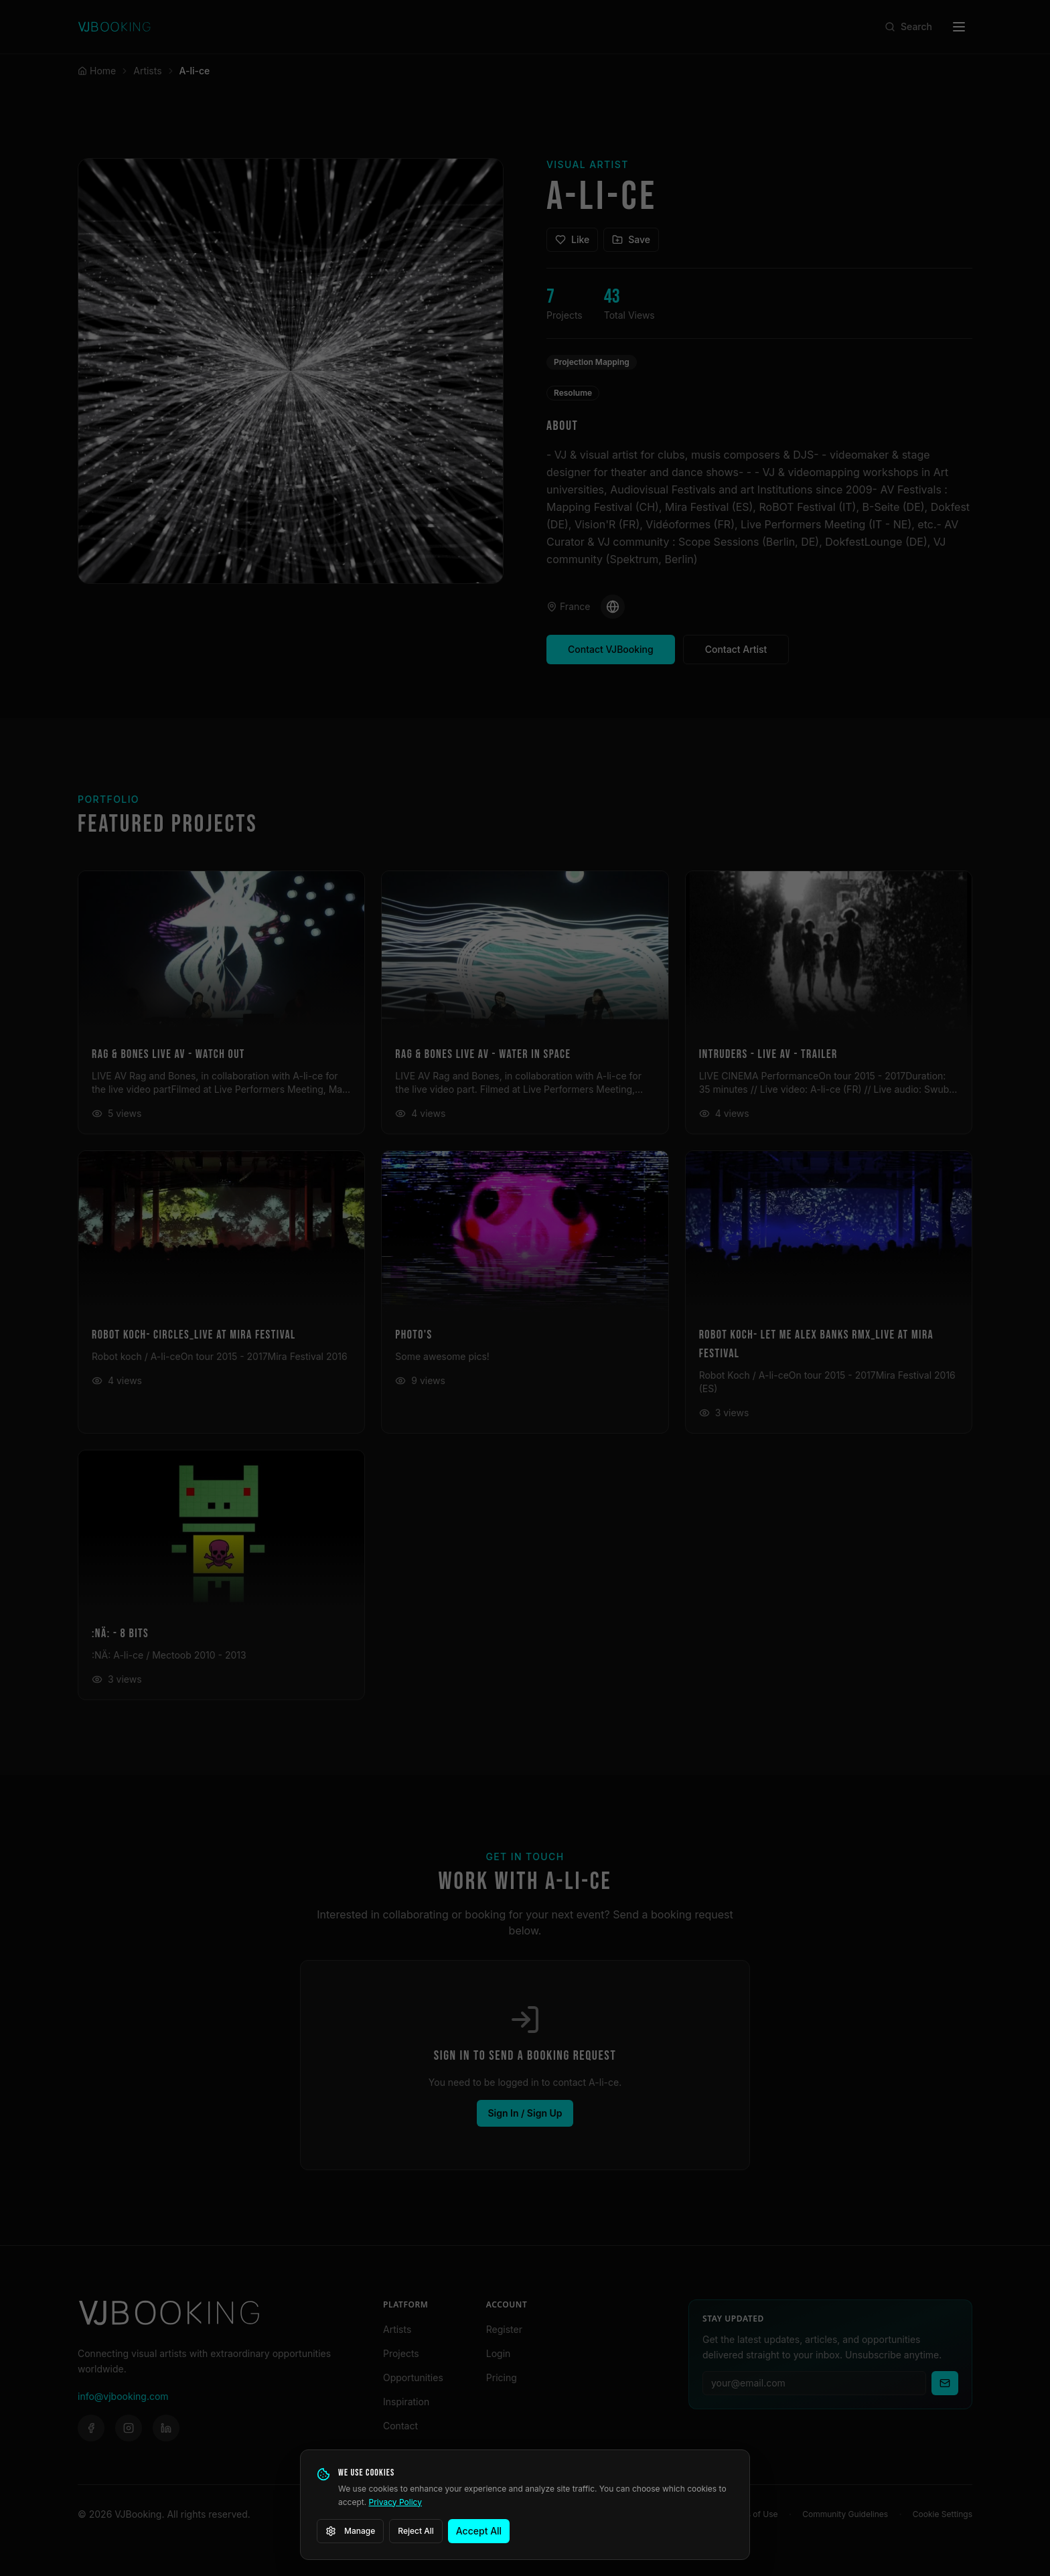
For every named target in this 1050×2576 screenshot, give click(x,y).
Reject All (416, 2531)
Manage (350, 2531)
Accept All (479, 2530)
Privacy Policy (395, 2502)
